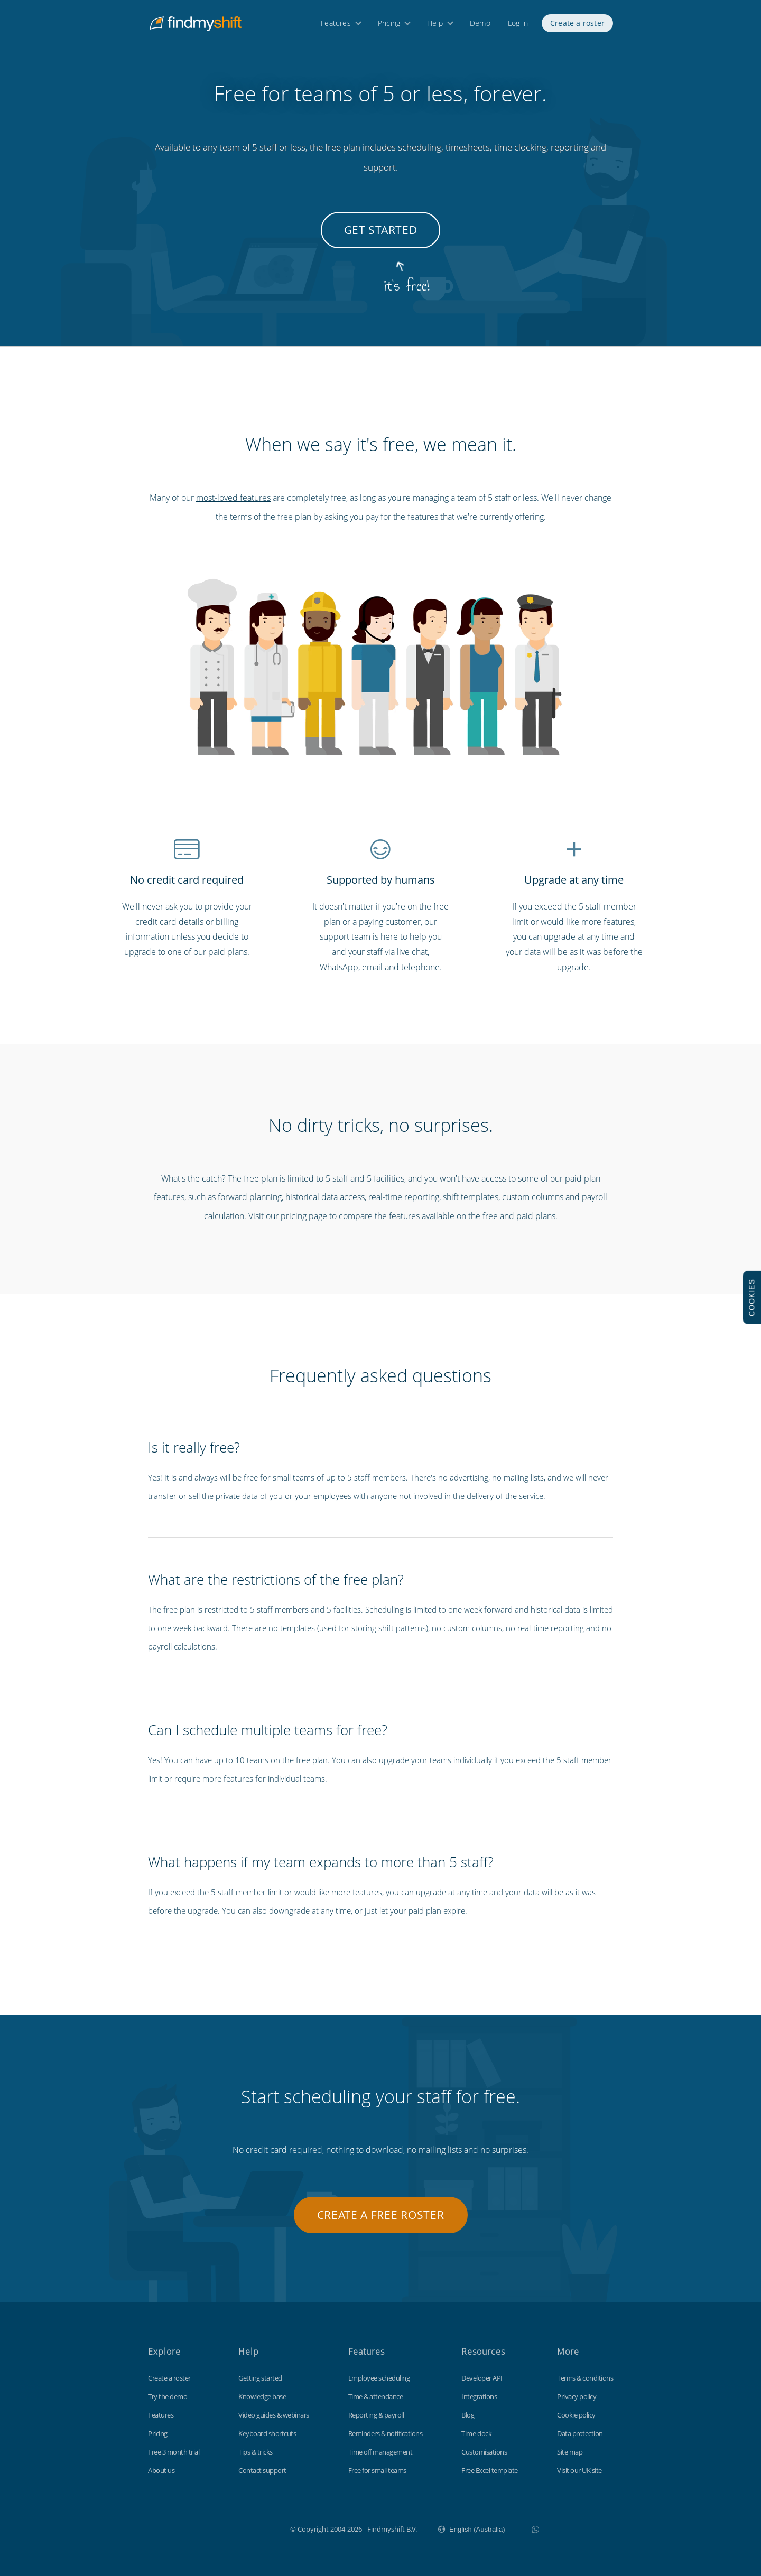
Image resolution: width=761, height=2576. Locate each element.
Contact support (262, 2470)
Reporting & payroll (376, 2415)
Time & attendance (375, 2396)
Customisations (484, 2452)
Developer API (482, 2378)
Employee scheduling (379, 2378)
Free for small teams (377, 2470)
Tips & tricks (255, 2452)
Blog (467, 2415)
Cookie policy (576, 2415)
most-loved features (233, 497)
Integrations (479, 2396)
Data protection (580, 2433)
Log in (518, 25)
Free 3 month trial (173, 2452)
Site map (569, 2452)
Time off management (380, 2452)
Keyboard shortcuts (267, 2433)
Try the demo (167, 2396)
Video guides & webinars (273, 2415)
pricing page (304, 1216)
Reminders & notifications (385, 2433)
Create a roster (577, 25)
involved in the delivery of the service (478, 1496)
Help (435, 25)
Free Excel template (489, 2470)
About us (161, 2470)
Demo (480, 25)
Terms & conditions (585, 2378)
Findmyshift (237, 2528)
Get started (380, 229)
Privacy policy (576, 2396)
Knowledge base (262, 2396)
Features (336, 25)
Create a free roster (380, 2214)
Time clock (476, 2433)
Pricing (389, 25)
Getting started (260, 2378)
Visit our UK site (579, 2470)
